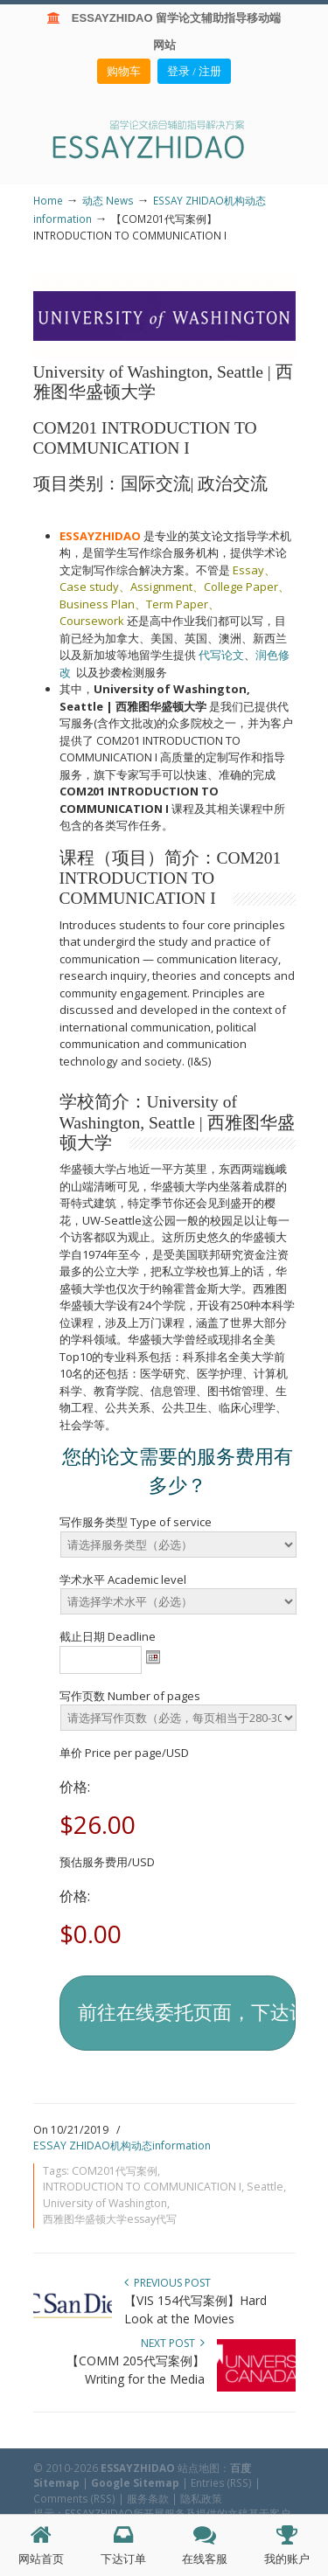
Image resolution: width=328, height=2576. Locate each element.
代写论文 (221, 655)
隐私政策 (201, 2498)
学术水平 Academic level (122, 1579)
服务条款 (148, 2498)
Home (48, 200)
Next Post (173, 2343)
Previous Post (167, 2282)
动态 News (108, 200)
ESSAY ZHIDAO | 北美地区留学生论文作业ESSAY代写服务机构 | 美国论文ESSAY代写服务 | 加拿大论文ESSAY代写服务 (164, 138)
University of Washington (105, 2203)
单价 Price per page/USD (124, 1752)
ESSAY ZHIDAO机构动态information (122, 2145)
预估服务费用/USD (107, 1862)
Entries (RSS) (221, 2482)
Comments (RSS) (74, 2498)
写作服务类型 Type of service (135, 1522)
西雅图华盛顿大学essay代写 (110, 2218)
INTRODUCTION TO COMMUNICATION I (142, 2186)
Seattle (265, 2186)
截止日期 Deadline (107, 1636)
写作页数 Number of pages (129, 1696)
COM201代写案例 (114, 2170)
